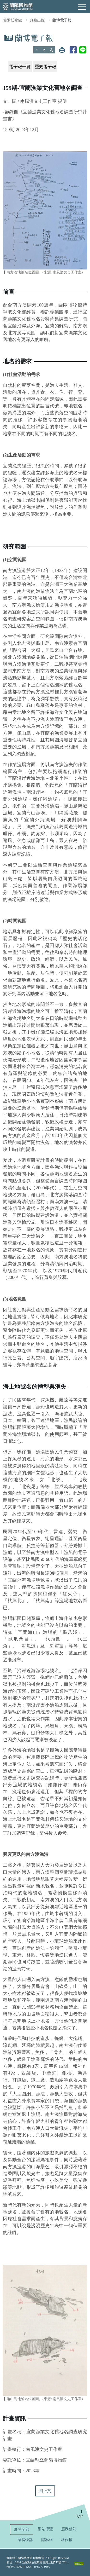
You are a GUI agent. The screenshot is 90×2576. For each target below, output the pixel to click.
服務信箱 (69, 2529)
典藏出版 (37, 20)
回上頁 (45, 2491)
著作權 (66, 2540)
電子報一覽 (20, 66)
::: (2, 36)
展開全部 (21, 2529)
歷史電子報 (45, 66)
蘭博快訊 (25, 2540)
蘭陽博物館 (12, 20)
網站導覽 (45, 2529)
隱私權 (47, 2540)
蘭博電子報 (62, 20)
